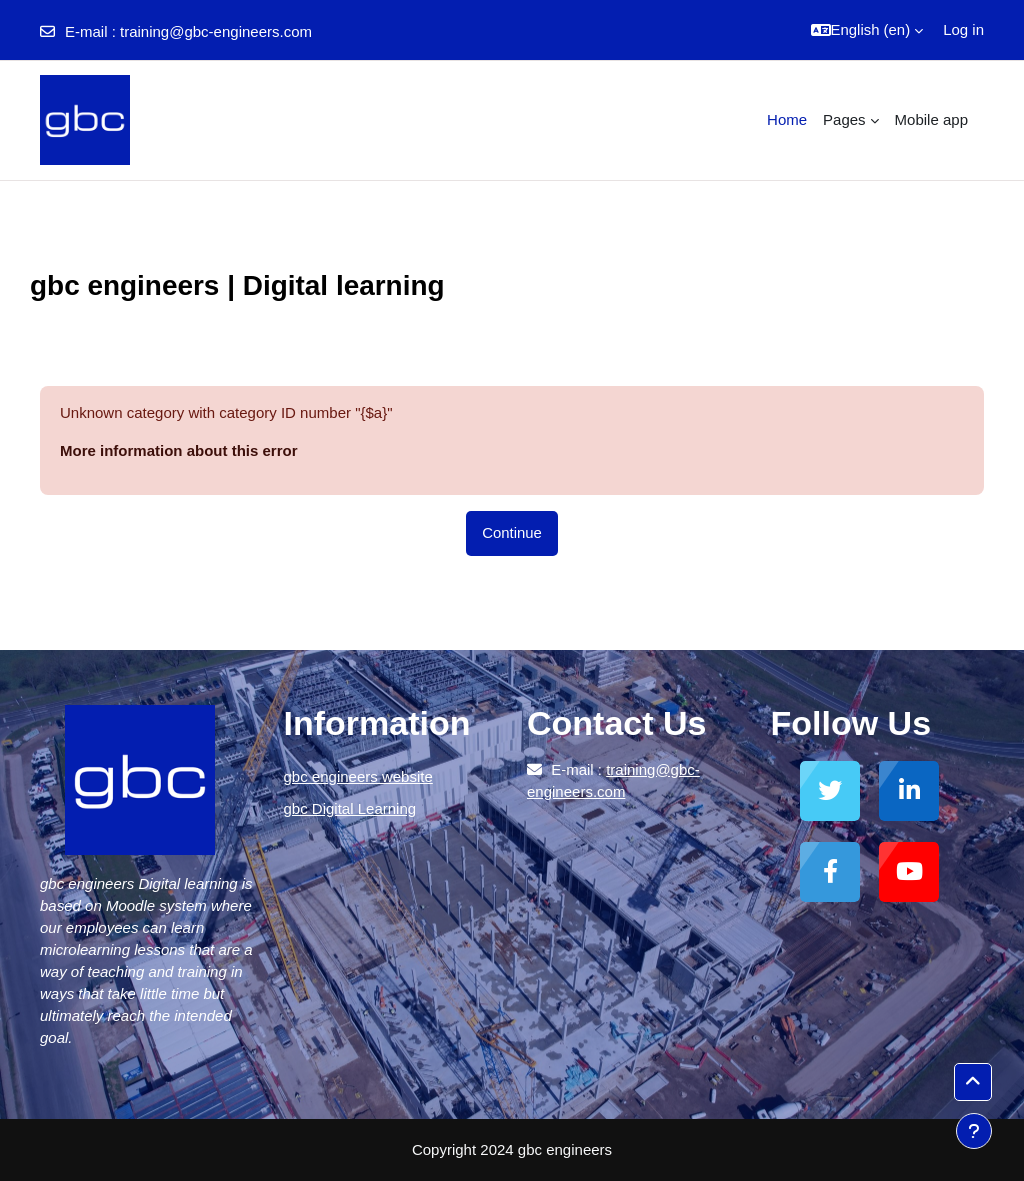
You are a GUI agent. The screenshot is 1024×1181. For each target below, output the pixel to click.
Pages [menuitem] (844, 119)
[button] (867, 30)
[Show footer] (974, 1131)
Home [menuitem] (787, 119)
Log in (963, 29)
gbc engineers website (358, 776)
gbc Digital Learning (350, 808)
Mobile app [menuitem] (931, 119)
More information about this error (179, 450)
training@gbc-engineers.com (216, 31)
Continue (512, 532)
